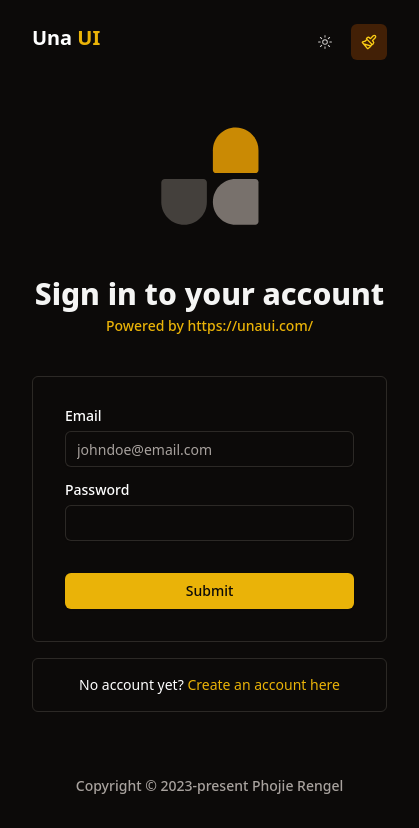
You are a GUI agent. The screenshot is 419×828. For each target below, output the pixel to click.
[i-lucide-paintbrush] (369, 42)
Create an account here (263, 684)
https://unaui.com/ (250, 325)
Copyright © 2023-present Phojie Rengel (209, 785)
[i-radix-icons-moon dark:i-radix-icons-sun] (325, 42)
